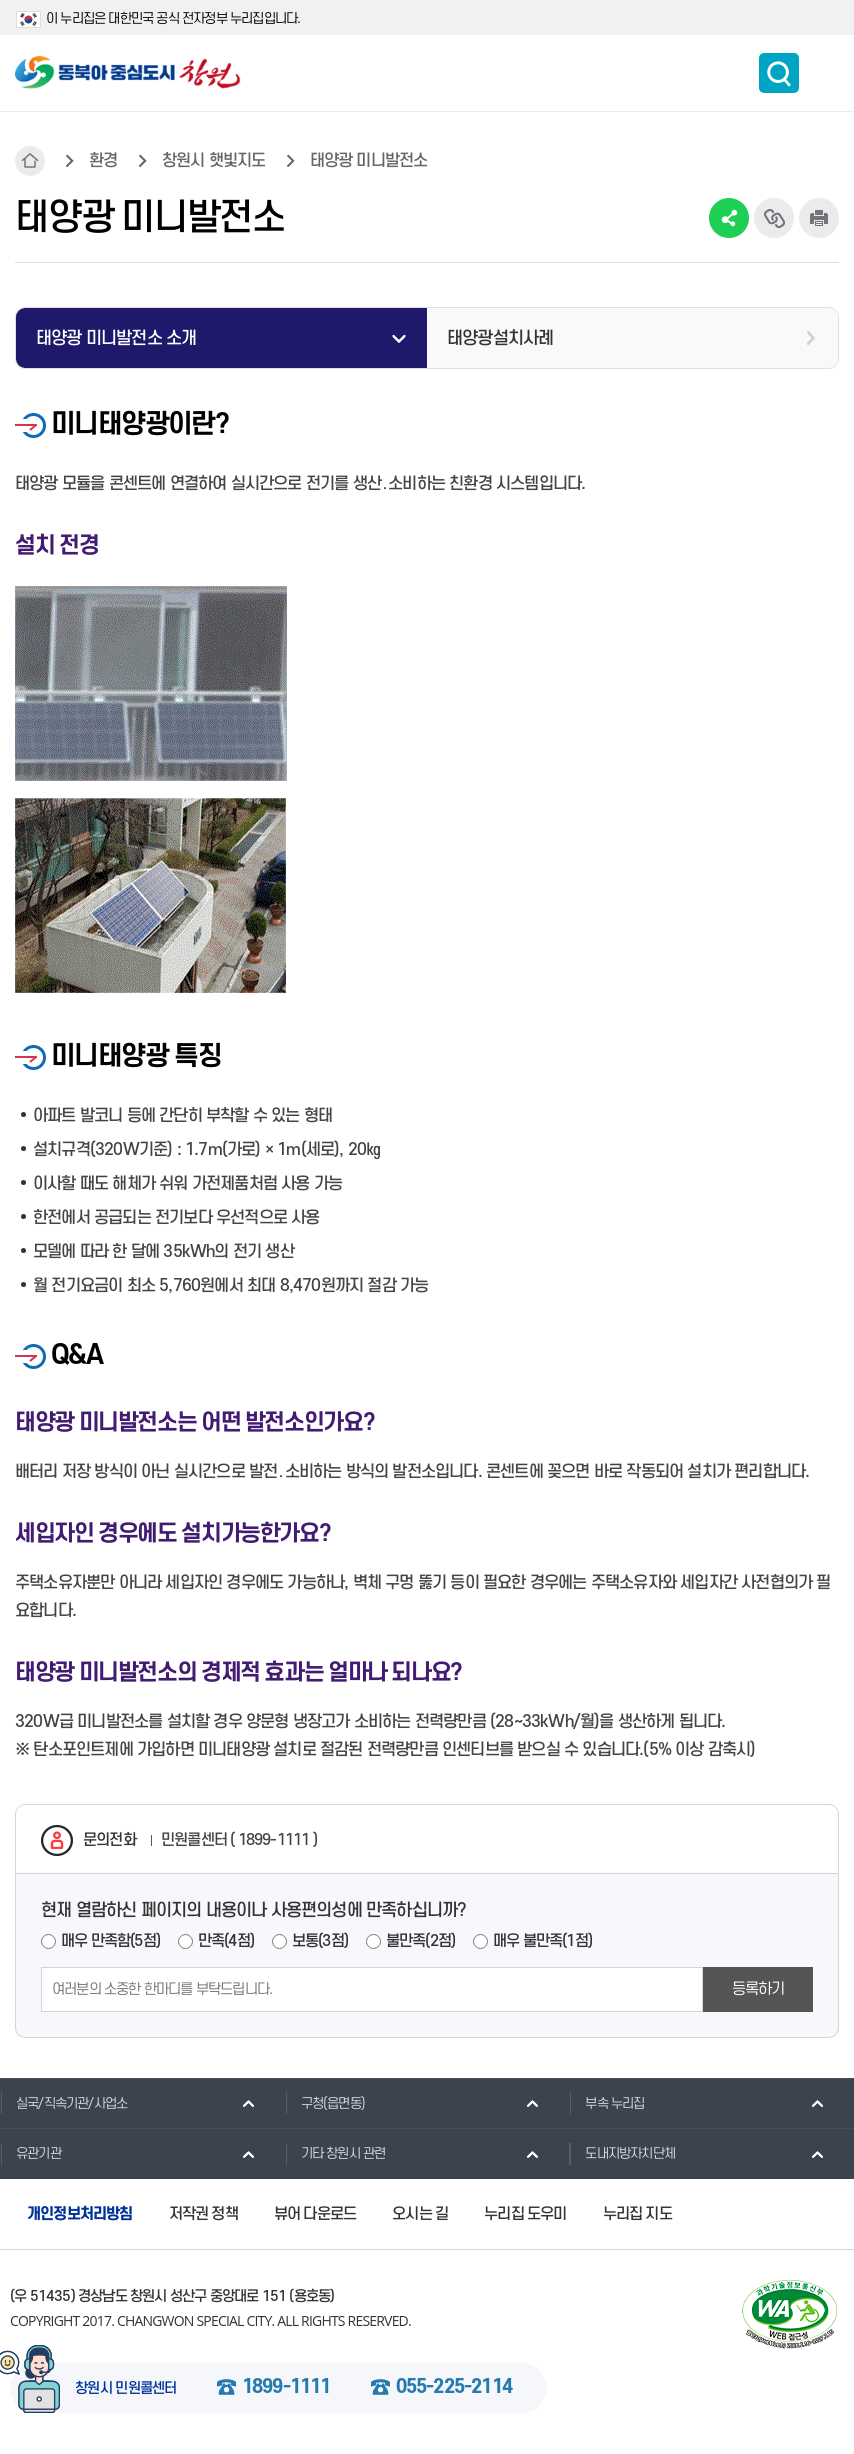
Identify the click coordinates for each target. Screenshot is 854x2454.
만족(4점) (226, 1941)
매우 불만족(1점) (542, 1941)
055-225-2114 (454, 2388)
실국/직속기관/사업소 (63, 2103)
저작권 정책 (203, 2214)
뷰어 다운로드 (315, 2214)
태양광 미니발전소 (369, 161)
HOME (30, 161)
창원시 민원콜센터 (126, 2389)
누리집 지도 (637, 2214)
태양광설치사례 (500, 338)
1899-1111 (286, 2388)
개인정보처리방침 (80, 2214)
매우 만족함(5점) (110, 1941)
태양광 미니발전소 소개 (116, 338)
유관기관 (30, 2153)
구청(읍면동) (325, 2103)
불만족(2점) (420, 1941)
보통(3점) (320, 1941)
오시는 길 (420, 2214)
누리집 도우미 (525, 2214)
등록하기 (758, 1989)
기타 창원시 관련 (335, 2153)
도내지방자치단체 (622, 2153)
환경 (103, 161)
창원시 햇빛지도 (214, 161)
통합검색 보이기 (779, 73)
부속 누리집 (606, 2103)
